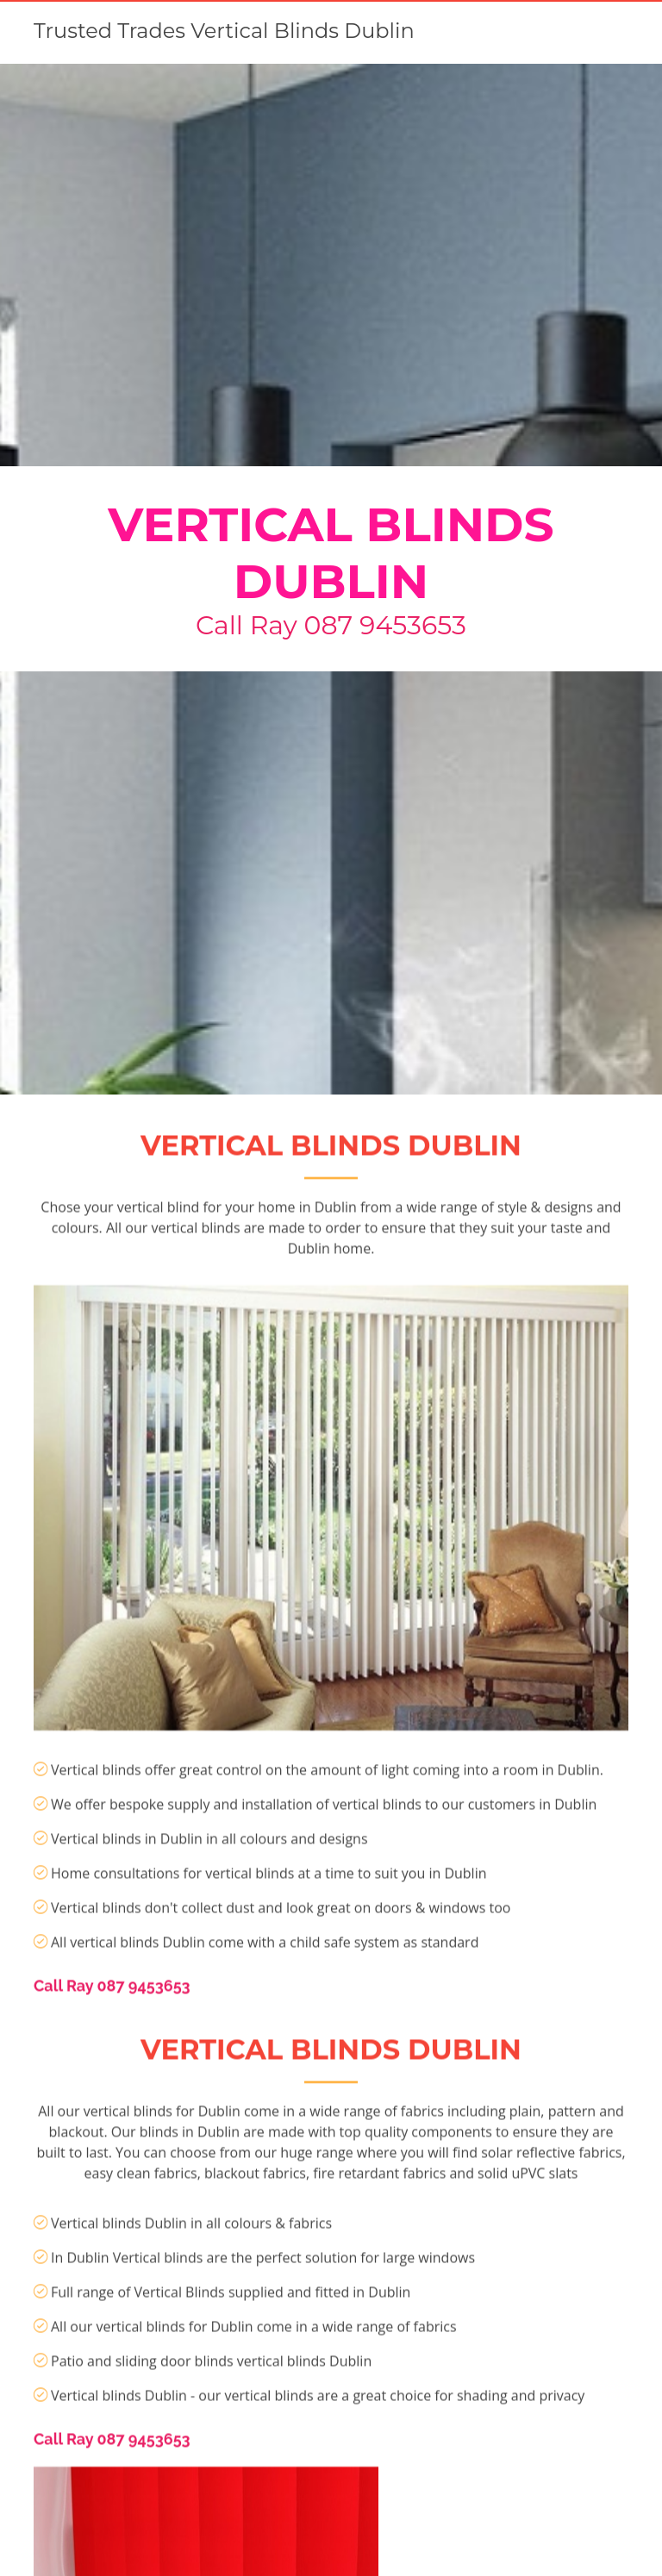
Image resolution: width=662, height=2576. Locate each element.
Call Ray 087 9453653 (331, 625)
